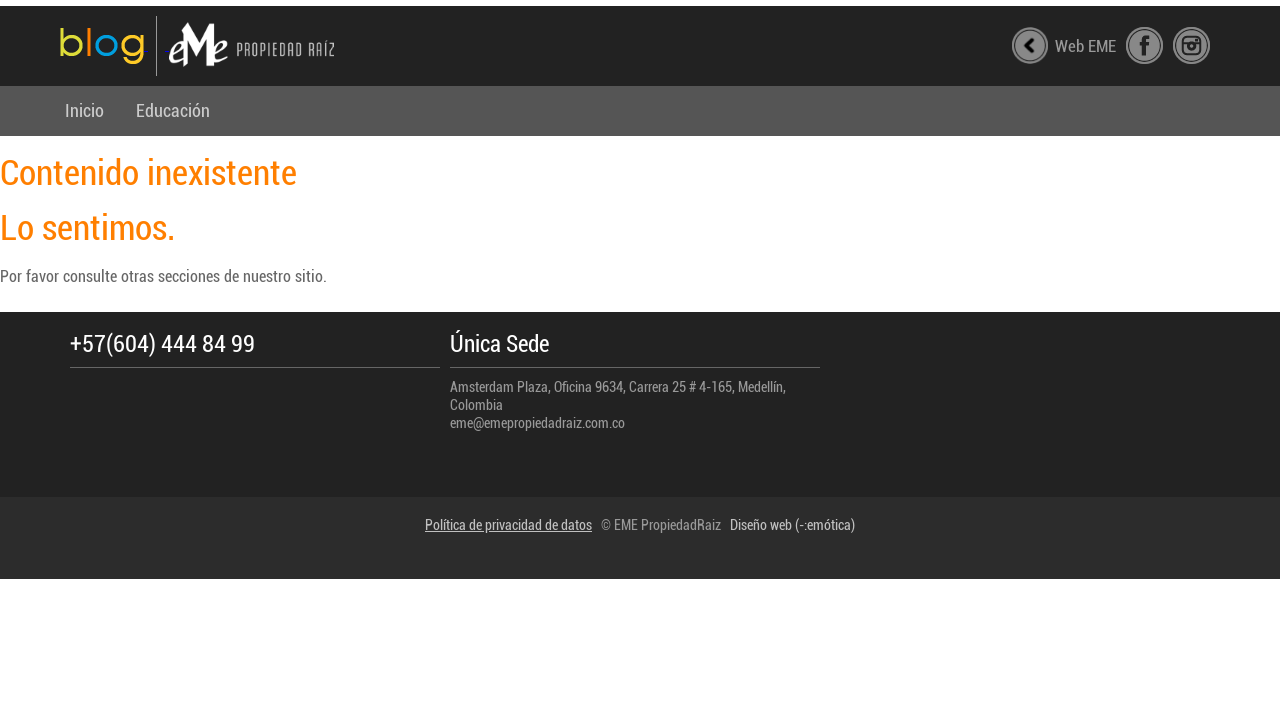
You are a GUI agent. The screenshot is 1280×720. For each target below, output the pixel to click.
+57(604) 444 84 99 (162, 344)
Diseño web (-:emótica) (792, 525)
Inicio (84, 110)
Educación (173, 110)
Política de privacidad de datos (508, 525)
